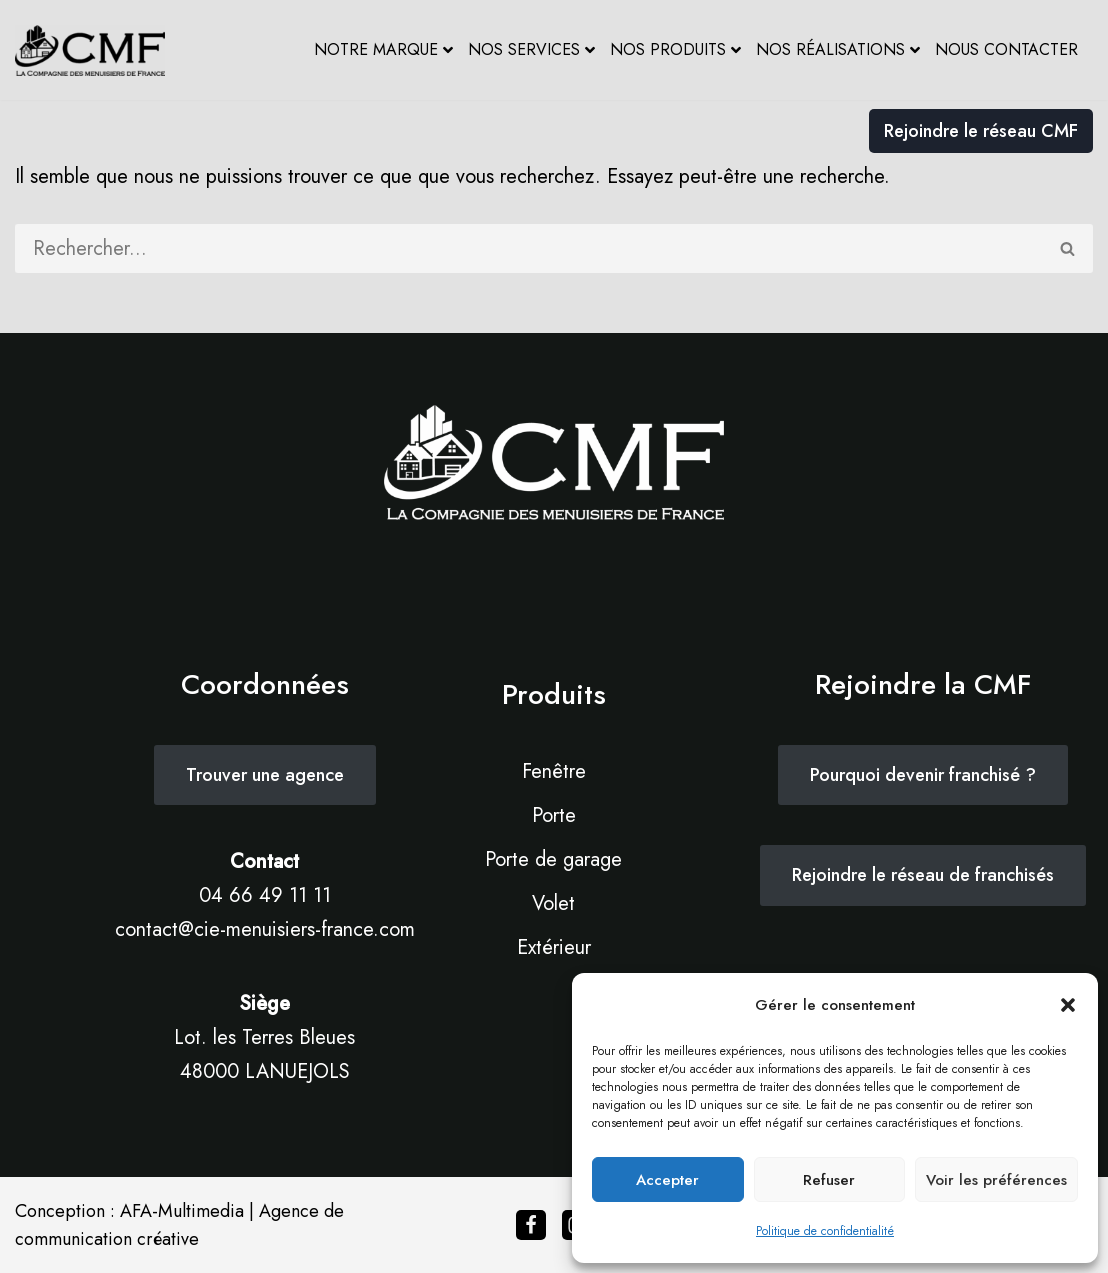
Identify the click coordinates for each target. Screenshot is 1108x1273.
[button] (1068, 1005)
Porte (554, 815)
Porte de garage (553, 859)
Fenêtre (554, 771)
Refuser (829, 1180)
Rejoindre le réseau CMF (981, 131)
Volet (553, 903)
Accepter (667, 1180)
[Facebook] (531, 1225)
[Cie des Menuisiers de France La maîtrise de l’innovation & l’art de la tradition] (90, 50)
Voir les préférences (996, 1180)
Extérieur (554, 947)
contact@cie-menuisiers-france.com (265, 929)
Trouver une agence (265, 775)
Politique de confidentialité (825, 1231)
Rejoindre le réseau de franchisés (923, 875)
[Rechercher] (529, 248)
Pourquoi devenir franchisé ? (923, 775)
